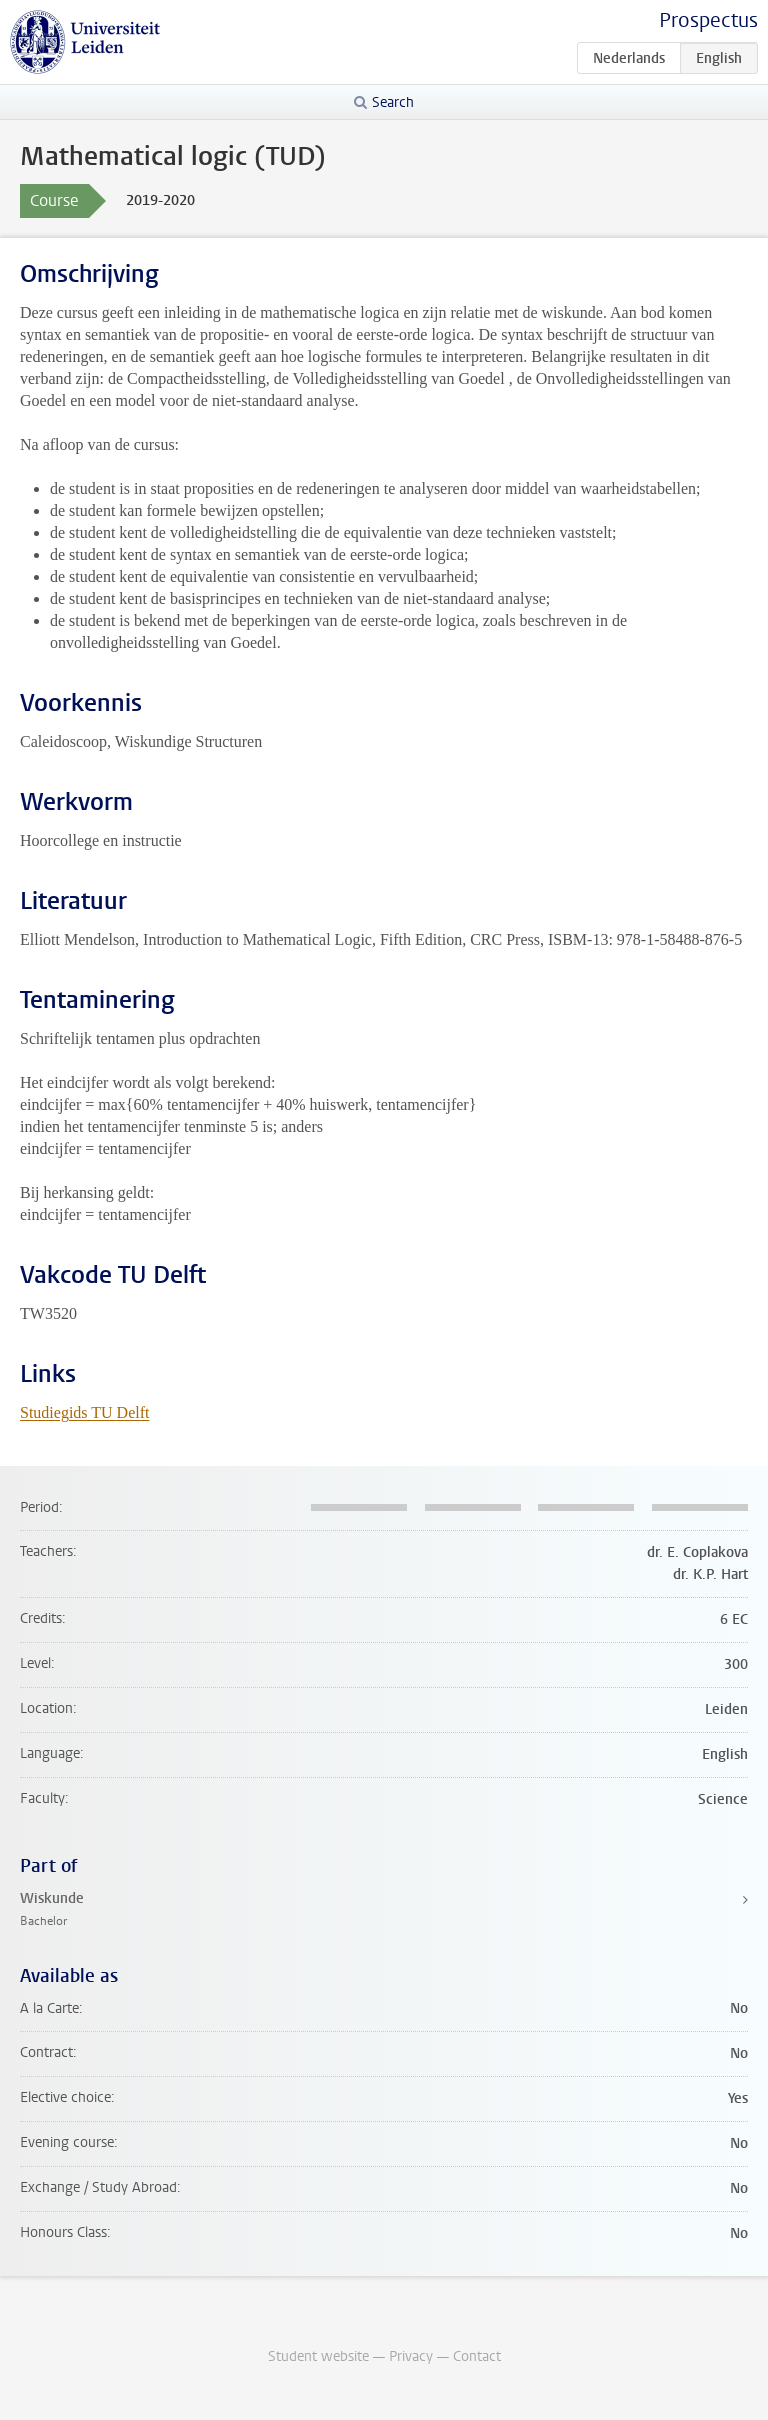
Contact (477, 2356)
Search (393, 102)
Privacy (411, 2356)
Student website (318, 2356)
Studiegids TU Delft (84, 1412)
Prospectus (708, 20)
